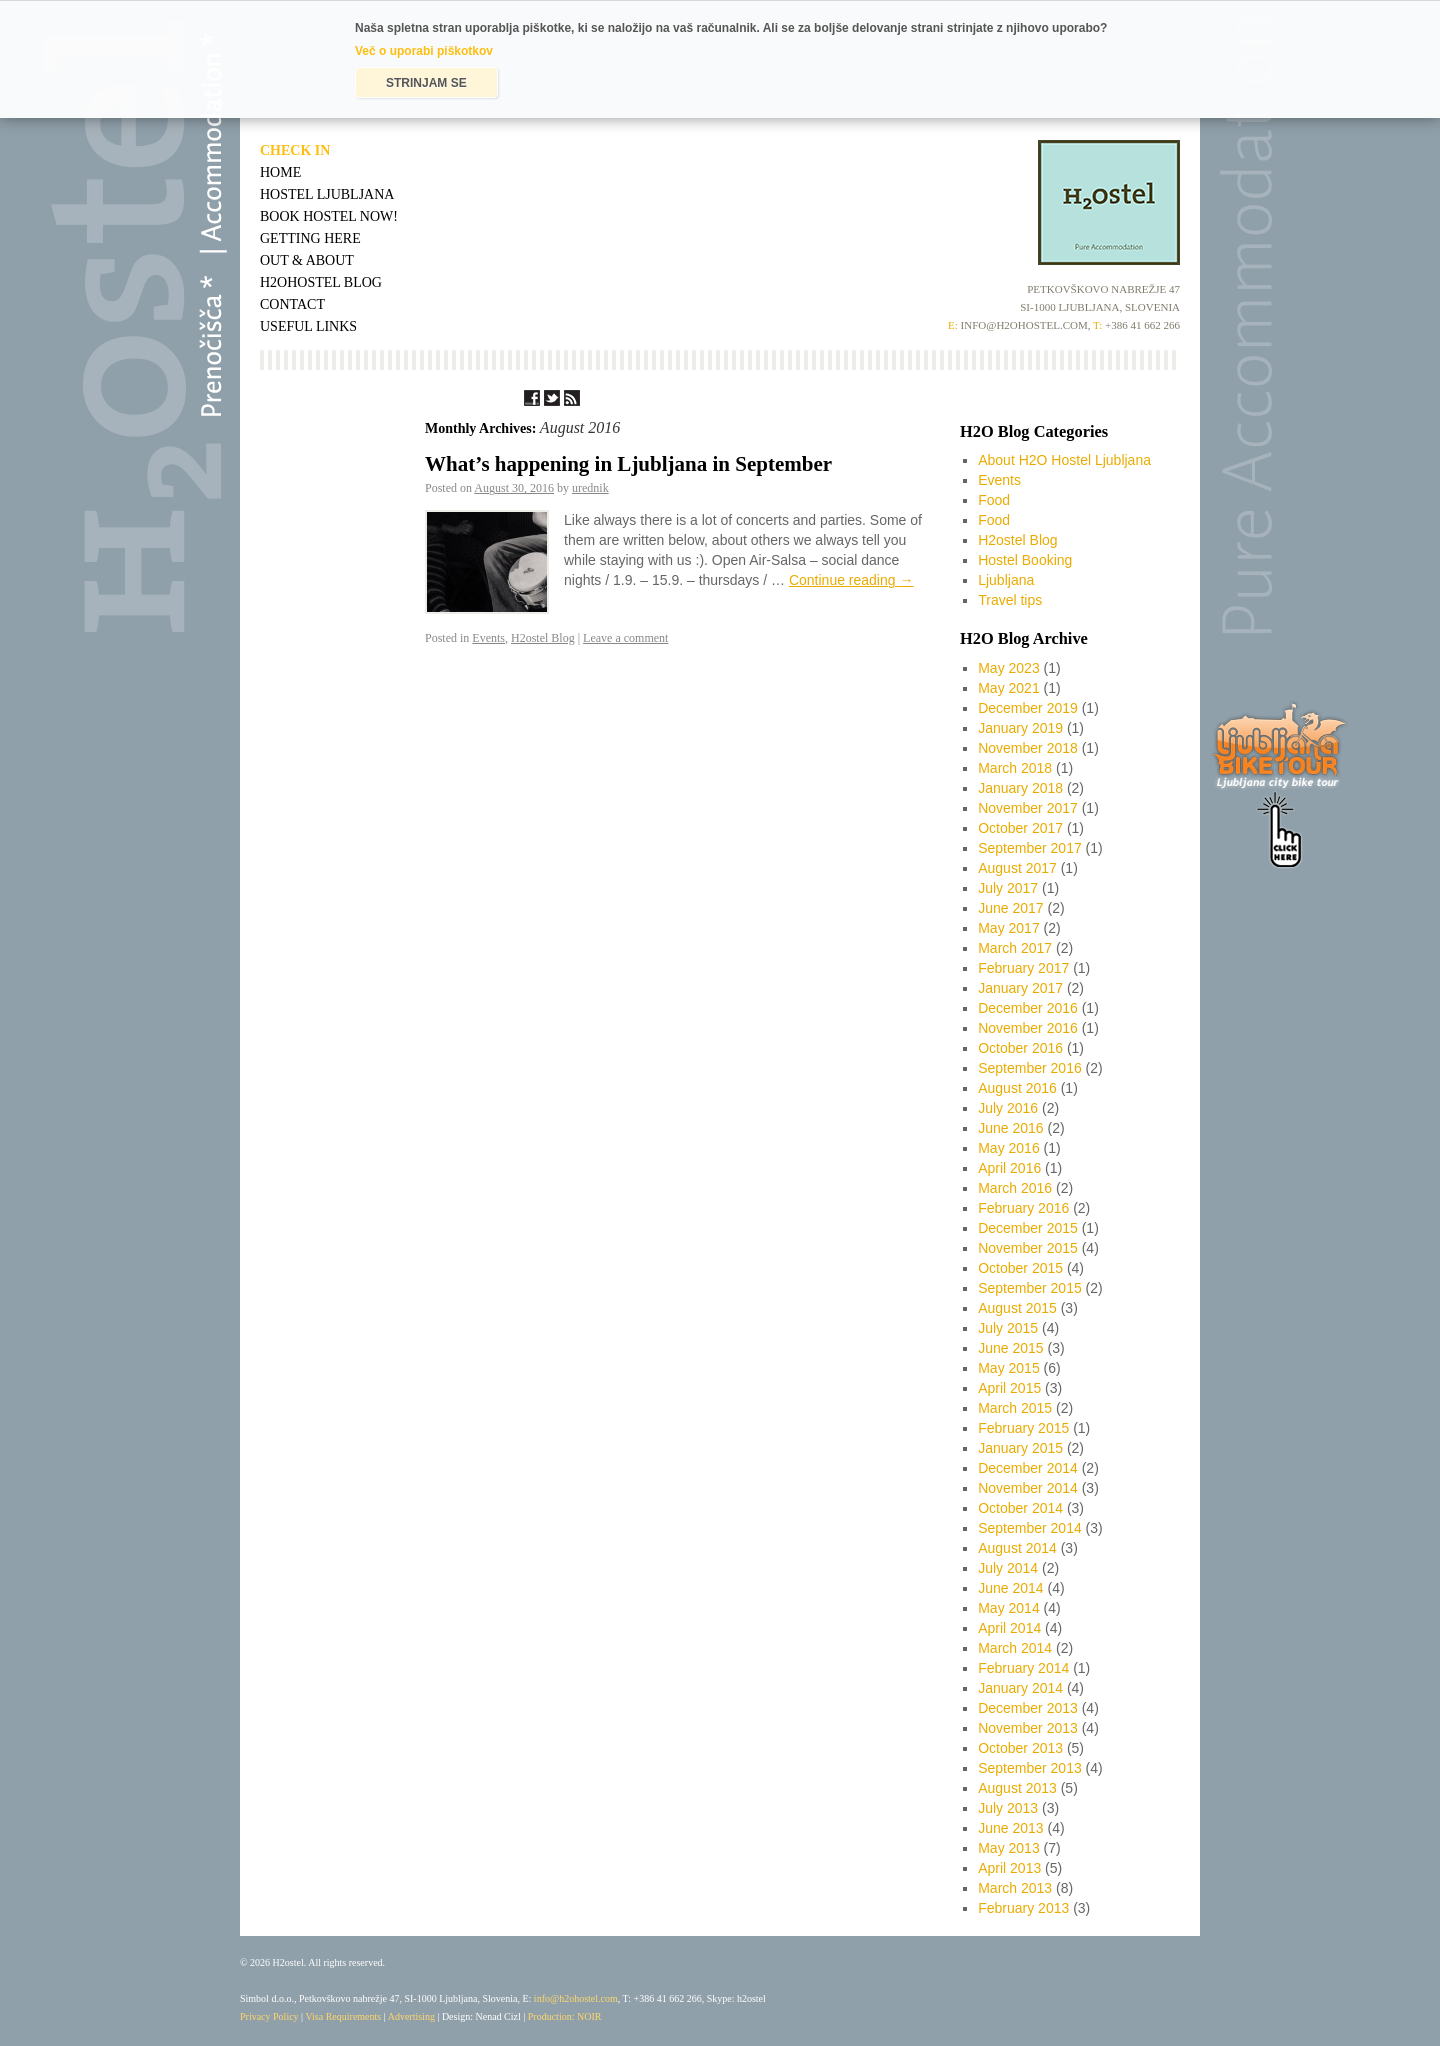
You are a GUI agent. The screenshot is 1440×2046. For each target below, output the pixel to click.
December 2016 (1028, 1008)
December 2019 (1028, 708)
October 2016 (1020, 1048)
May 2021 (1008, 688)
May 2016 (1008, 1148)
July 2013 (1008, 1808)
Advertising (411, 2016)
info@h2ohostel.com (576, 1998)
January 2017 (1020, 988)
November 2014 (1028, 1488)
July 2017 (1008, 888)
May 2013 (1008, 1848)
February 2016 (1023, 1208)
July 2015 (1008, 1328)
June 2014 (1010, 1588)
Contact (292, 304)
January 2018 (1020, 788)
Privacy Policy (269, 2016)
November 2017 (1028, 808)
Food (994, 500)
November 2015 (1028, 1248)
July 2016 (1008, 1108)
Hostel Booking (1025, 560)
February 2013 (1023, 1908)
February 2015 (1023, 1428)
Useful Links (308, 326)
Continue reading (851, 580)
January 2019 (1020, 728)
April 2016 (1009, 1168)
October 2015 (1020, 1268)
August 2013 (1017, 1788)
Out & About (307, 260)
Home (280, 172)
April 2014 (1009, 1628)
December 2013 (1028, 1708)
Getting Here (310, 238)
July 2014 (1008, 1568)
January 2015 (1020, 1448)
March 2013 (1015, 1888)
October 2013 (1020, 1748)
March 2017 (1015, 948)
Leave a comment (625, 638)
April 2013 (1009, 1868)
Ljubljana (1006, 580)
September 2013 (1030, 1768)
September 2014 (1030, 1528)
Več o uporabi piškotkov (424, 51)
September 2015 (1030, 1288)
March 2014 (1015, 1648)
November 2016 (1028, 1028)
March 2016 (1015, 1188)
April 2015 (1009, 1388)
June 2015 (1010, 1348)
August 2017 (1017, 868)
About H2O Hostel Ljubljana (1064, 460)
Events (488, 638)
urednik (590, 488)
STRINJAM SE (426, 83)
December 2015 (1028, 1228)
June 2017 (1010, 908)
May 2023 (1008, 668)
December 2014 (1028, 1468)
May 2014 (1008, 1608)
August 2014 (1017, 1548)
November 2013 (1028, 1728)
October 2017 (1020, 828)
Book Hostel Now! (329, 216)
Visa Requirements (343, 2016)
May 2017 (1008, 928)
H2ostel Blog (543, 638)
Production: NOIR (565, 2016)
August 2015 (1017, 1308)
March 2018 (1015, 768)
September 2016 (1030, 1068)
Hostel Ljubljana (327, 194)
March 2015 (1015, 1408)
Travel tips (1010, 600)
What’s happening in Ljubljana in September (628, 464)
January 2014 (1020, 1688)
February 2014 (1023, 1668)
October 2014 (1020, 1508)
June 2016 (1010, 1128)
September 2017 (1030, 848)
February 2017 (1023, 968)
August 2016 (1017, 1088)
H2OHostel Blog (321, 282)
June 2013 (1010, 1828)
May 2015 (1008, 1368)
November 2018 (1028, 748)
